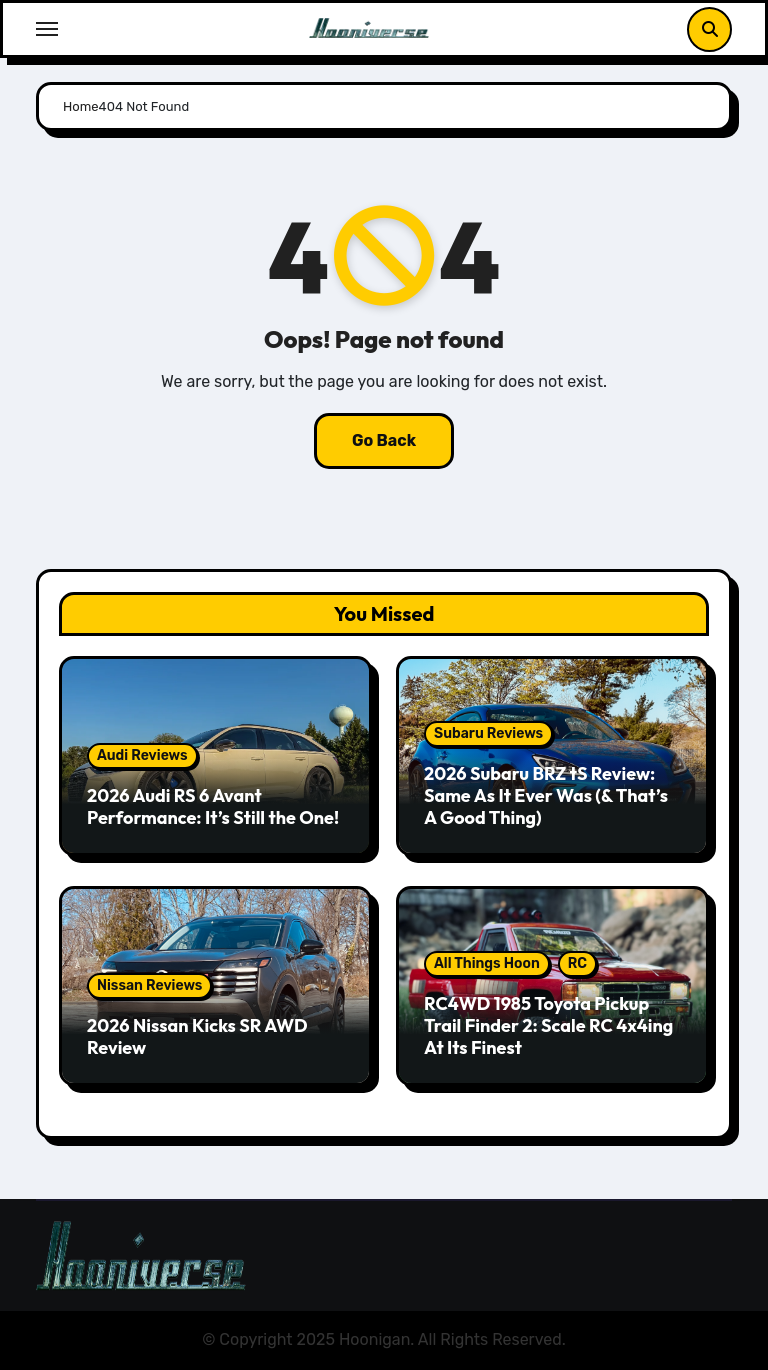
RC (577, 963)
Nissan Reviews (149, 985)
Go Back (384, 440)
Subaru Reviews (488, 733)
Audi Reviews (142, 755)
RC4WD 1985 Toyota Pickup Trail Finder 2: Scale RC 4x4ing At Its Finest (548, 1025)
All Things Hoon (487, 963)
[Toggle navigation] (47, 29)
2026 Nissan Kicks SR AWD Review (197, 1036)
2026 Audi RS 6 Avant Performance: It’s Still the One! (213, 806)
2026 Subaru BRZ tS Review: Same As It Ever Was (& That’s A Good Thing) (546, 795)
